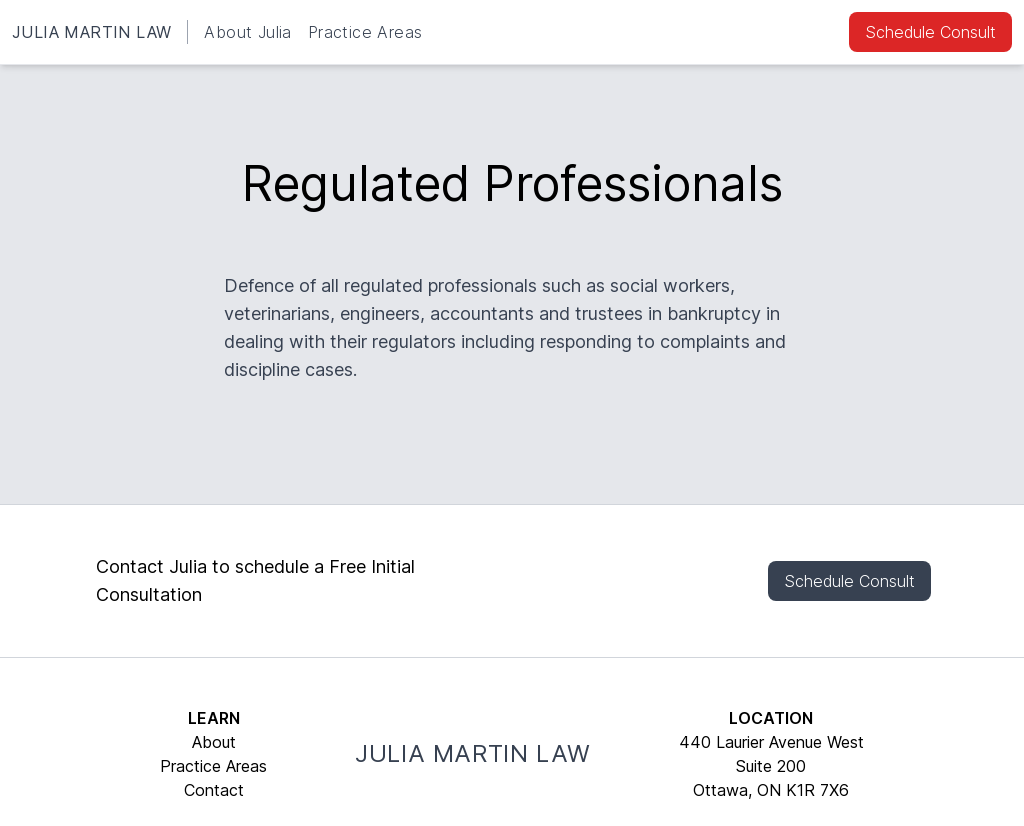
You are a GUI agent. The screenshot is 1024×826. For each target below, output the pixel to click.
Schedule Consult (930, 32)
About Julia (247, 32)
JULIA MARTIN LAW (91, 32)
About (214, 742)
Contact (214, 790)
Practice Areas (365, 32)
